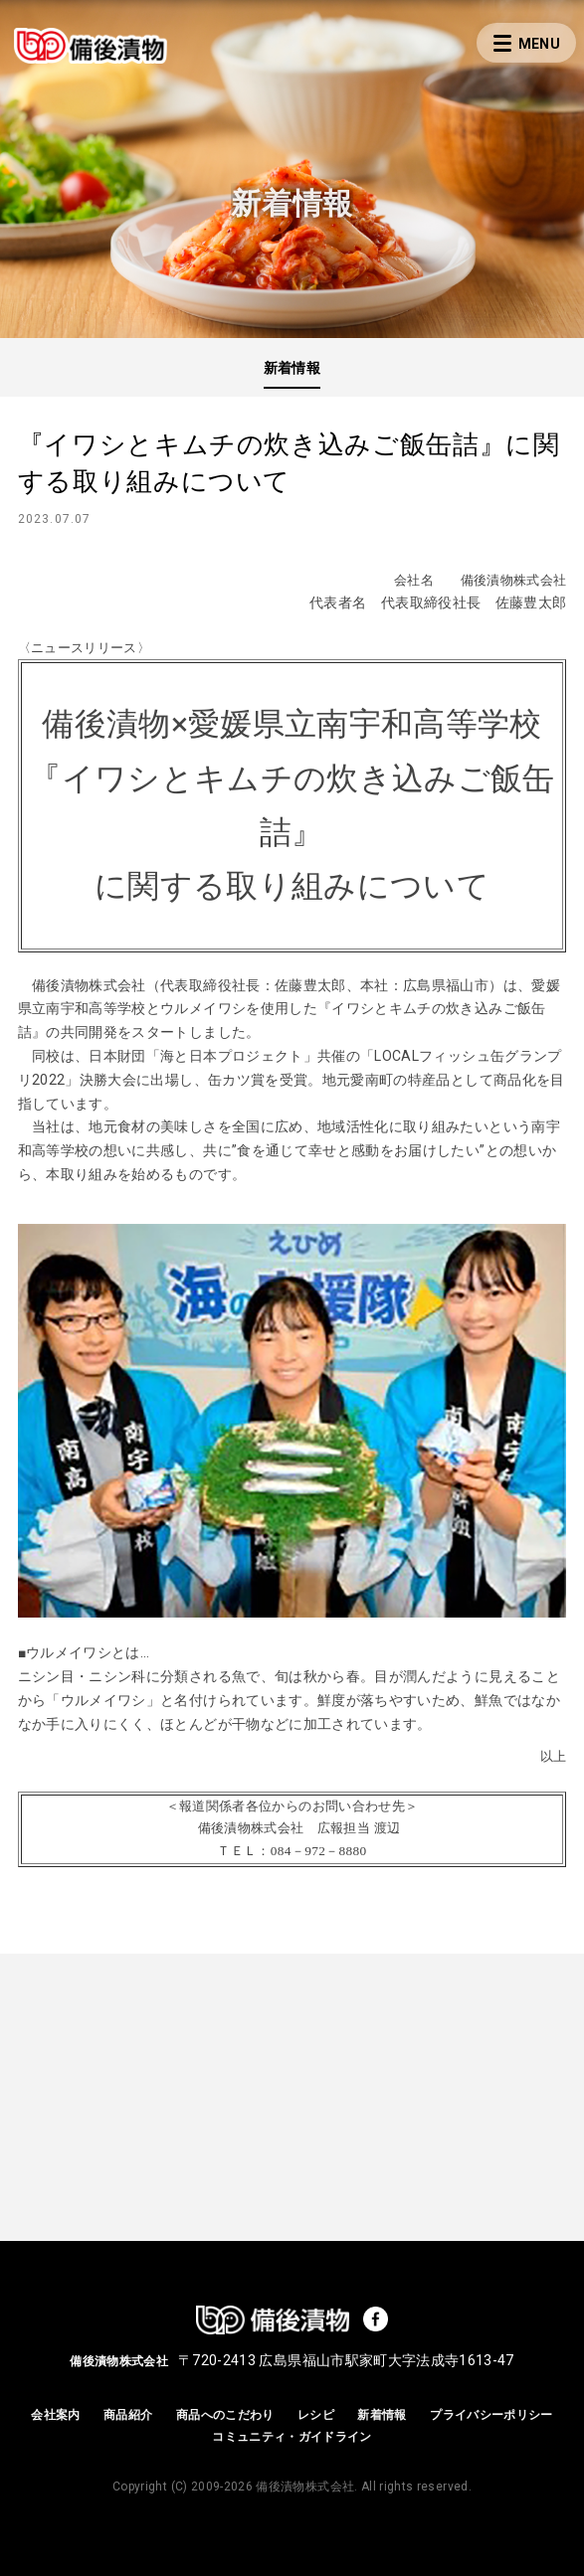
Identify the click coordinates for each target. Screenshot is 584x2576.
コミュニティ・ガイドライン (292, 2437)
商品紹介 (127, 2415)
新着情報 (292, 368)
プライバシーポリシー (491, 2415)
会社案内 (55, 2415)
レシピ (315, 2415)
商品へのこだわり (225, 2415)
